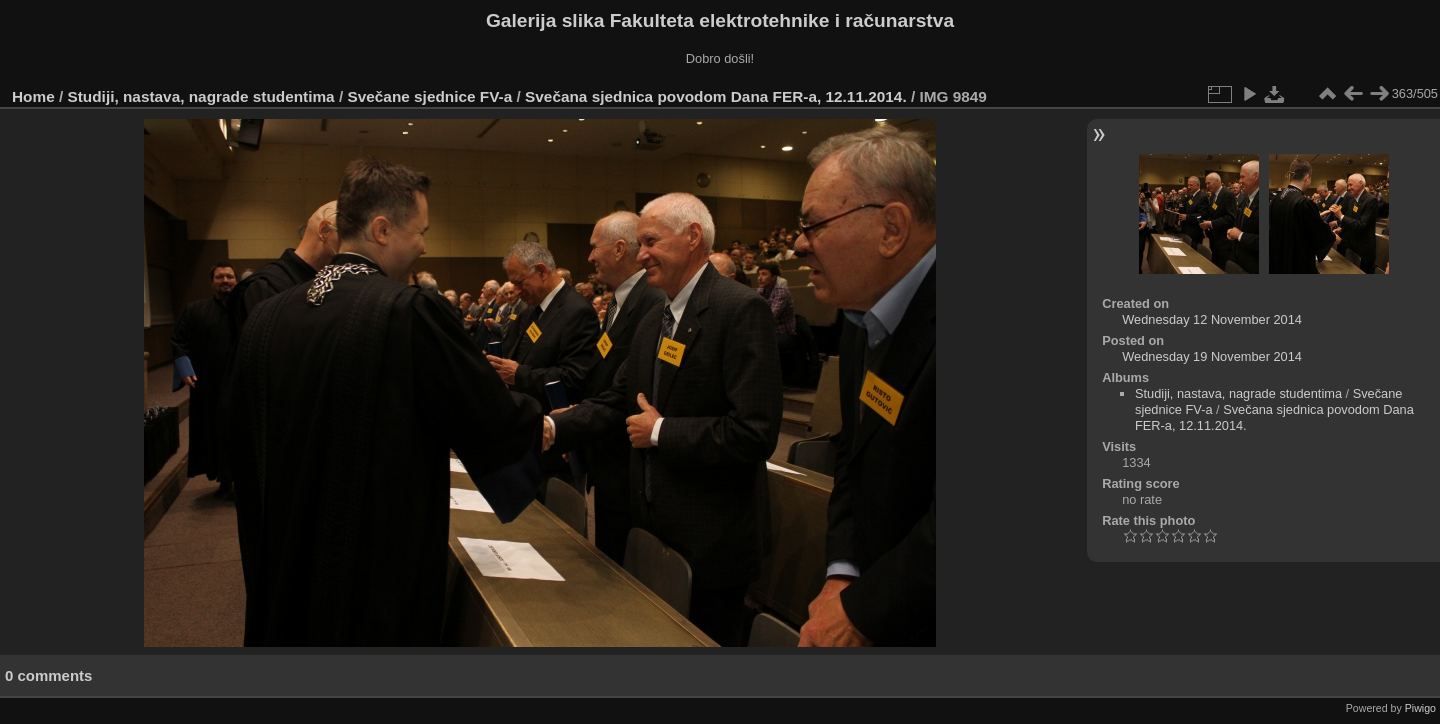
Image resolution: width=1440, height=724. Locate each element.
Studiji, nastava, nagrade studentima (201, 96)
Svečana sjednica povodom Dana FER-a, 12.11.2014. (716, 96)
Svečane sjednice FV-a (429, 96)
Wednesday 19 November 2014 (1212, 356)
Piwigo (1420, 708)
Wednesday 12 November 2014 (1212, 319)
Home (33, 96)
